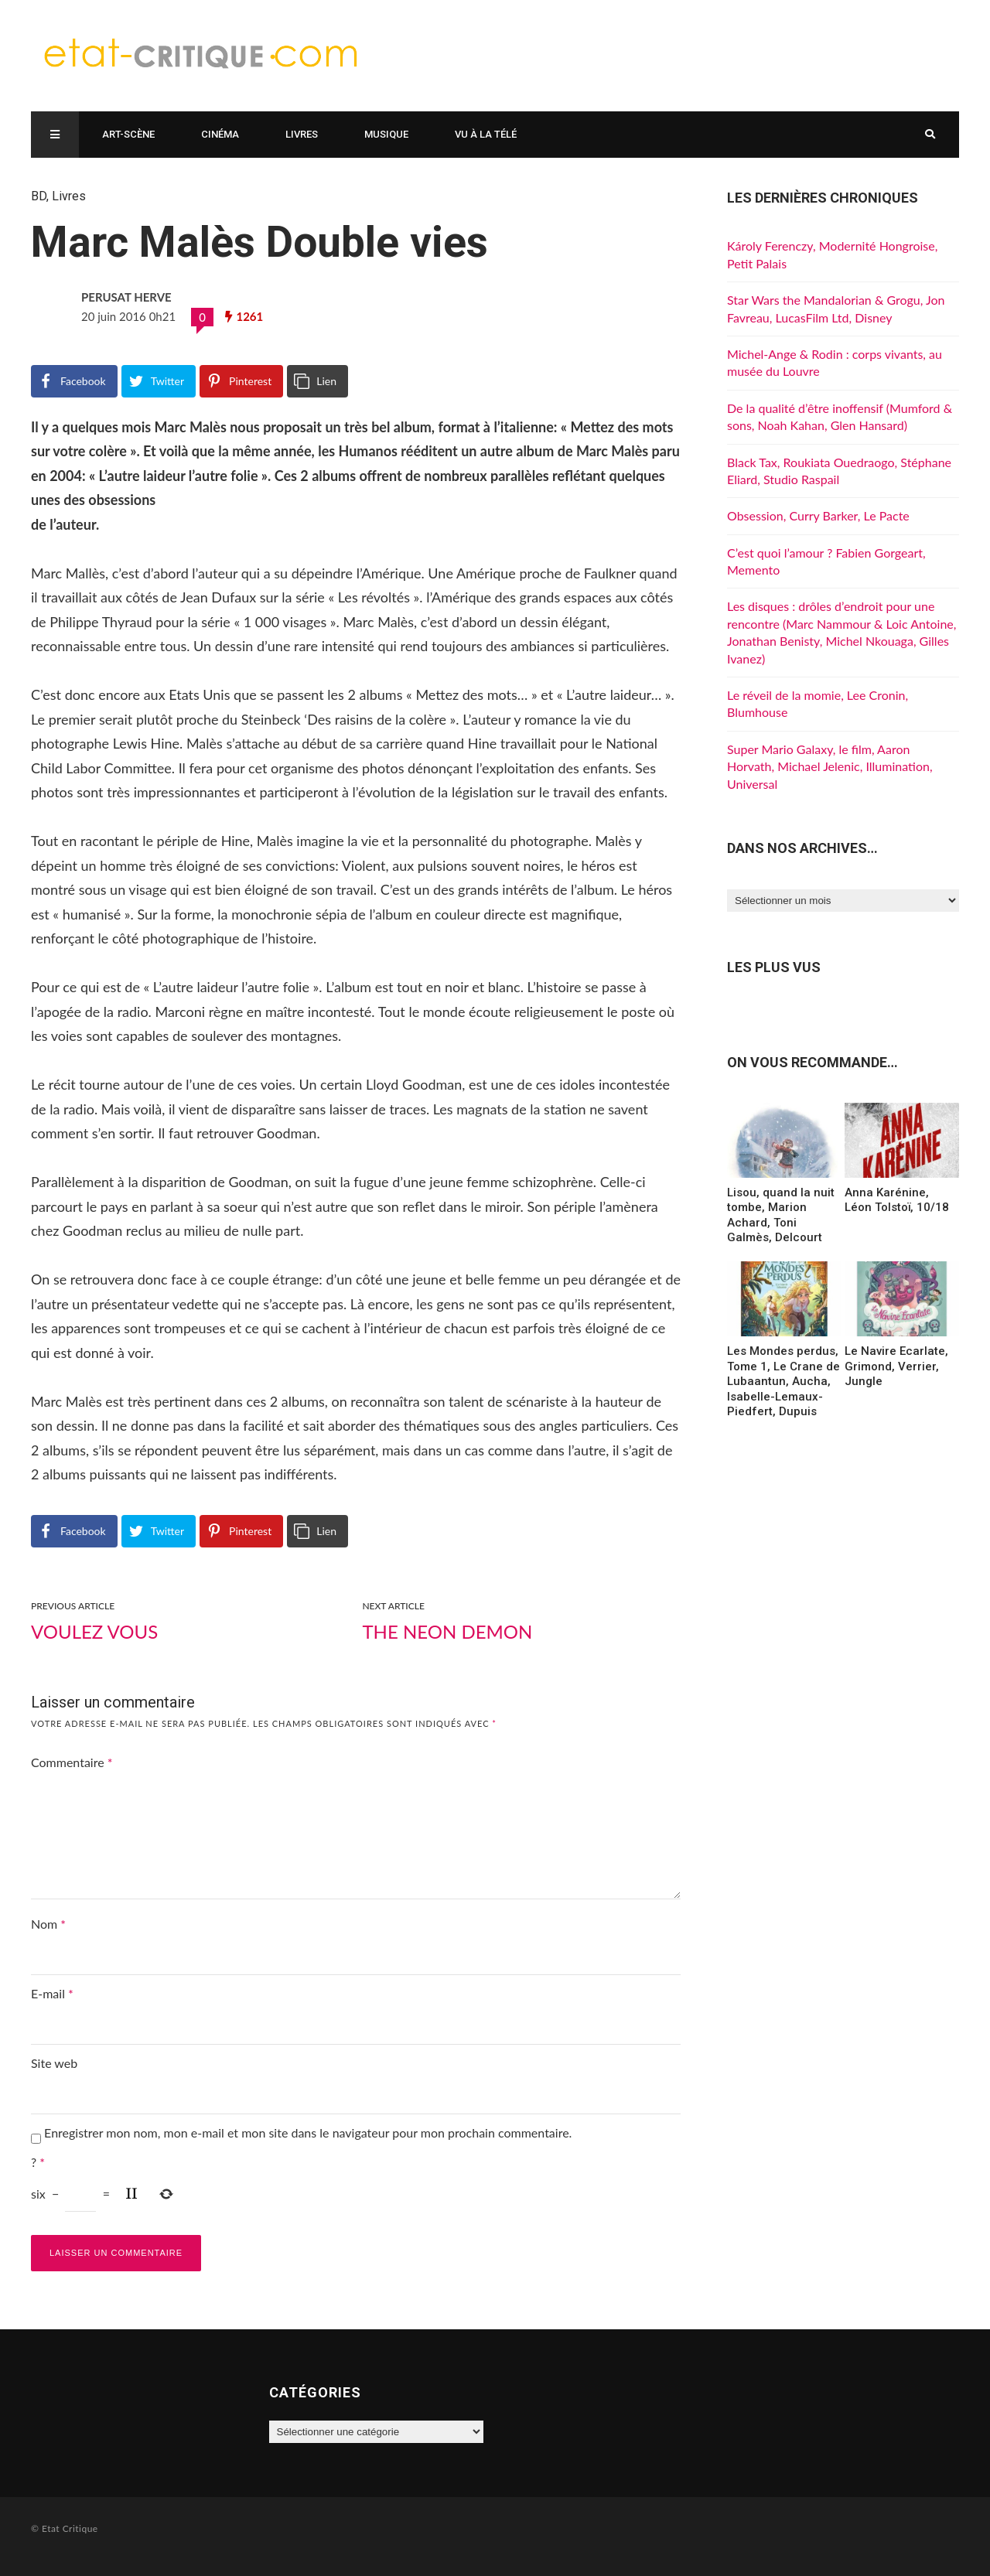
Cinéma (220, 134)
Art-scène (128, 134)
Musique (386, 134)
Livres (301, 134)
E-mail (52, 1993)
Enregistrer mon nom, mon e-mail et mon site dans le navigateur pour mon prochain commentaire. (308, 2132)
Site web (54, 2063)
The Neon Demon (447, 1631)
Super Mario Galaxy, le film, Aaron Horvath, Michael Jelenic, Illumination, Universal (830, 766)
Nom (48, 1923)
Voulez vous (94, 1631)
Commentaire (72, 1762)
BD (38, 196)
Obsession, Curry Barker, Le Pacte (818, 515)
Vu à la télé (486, 134)
